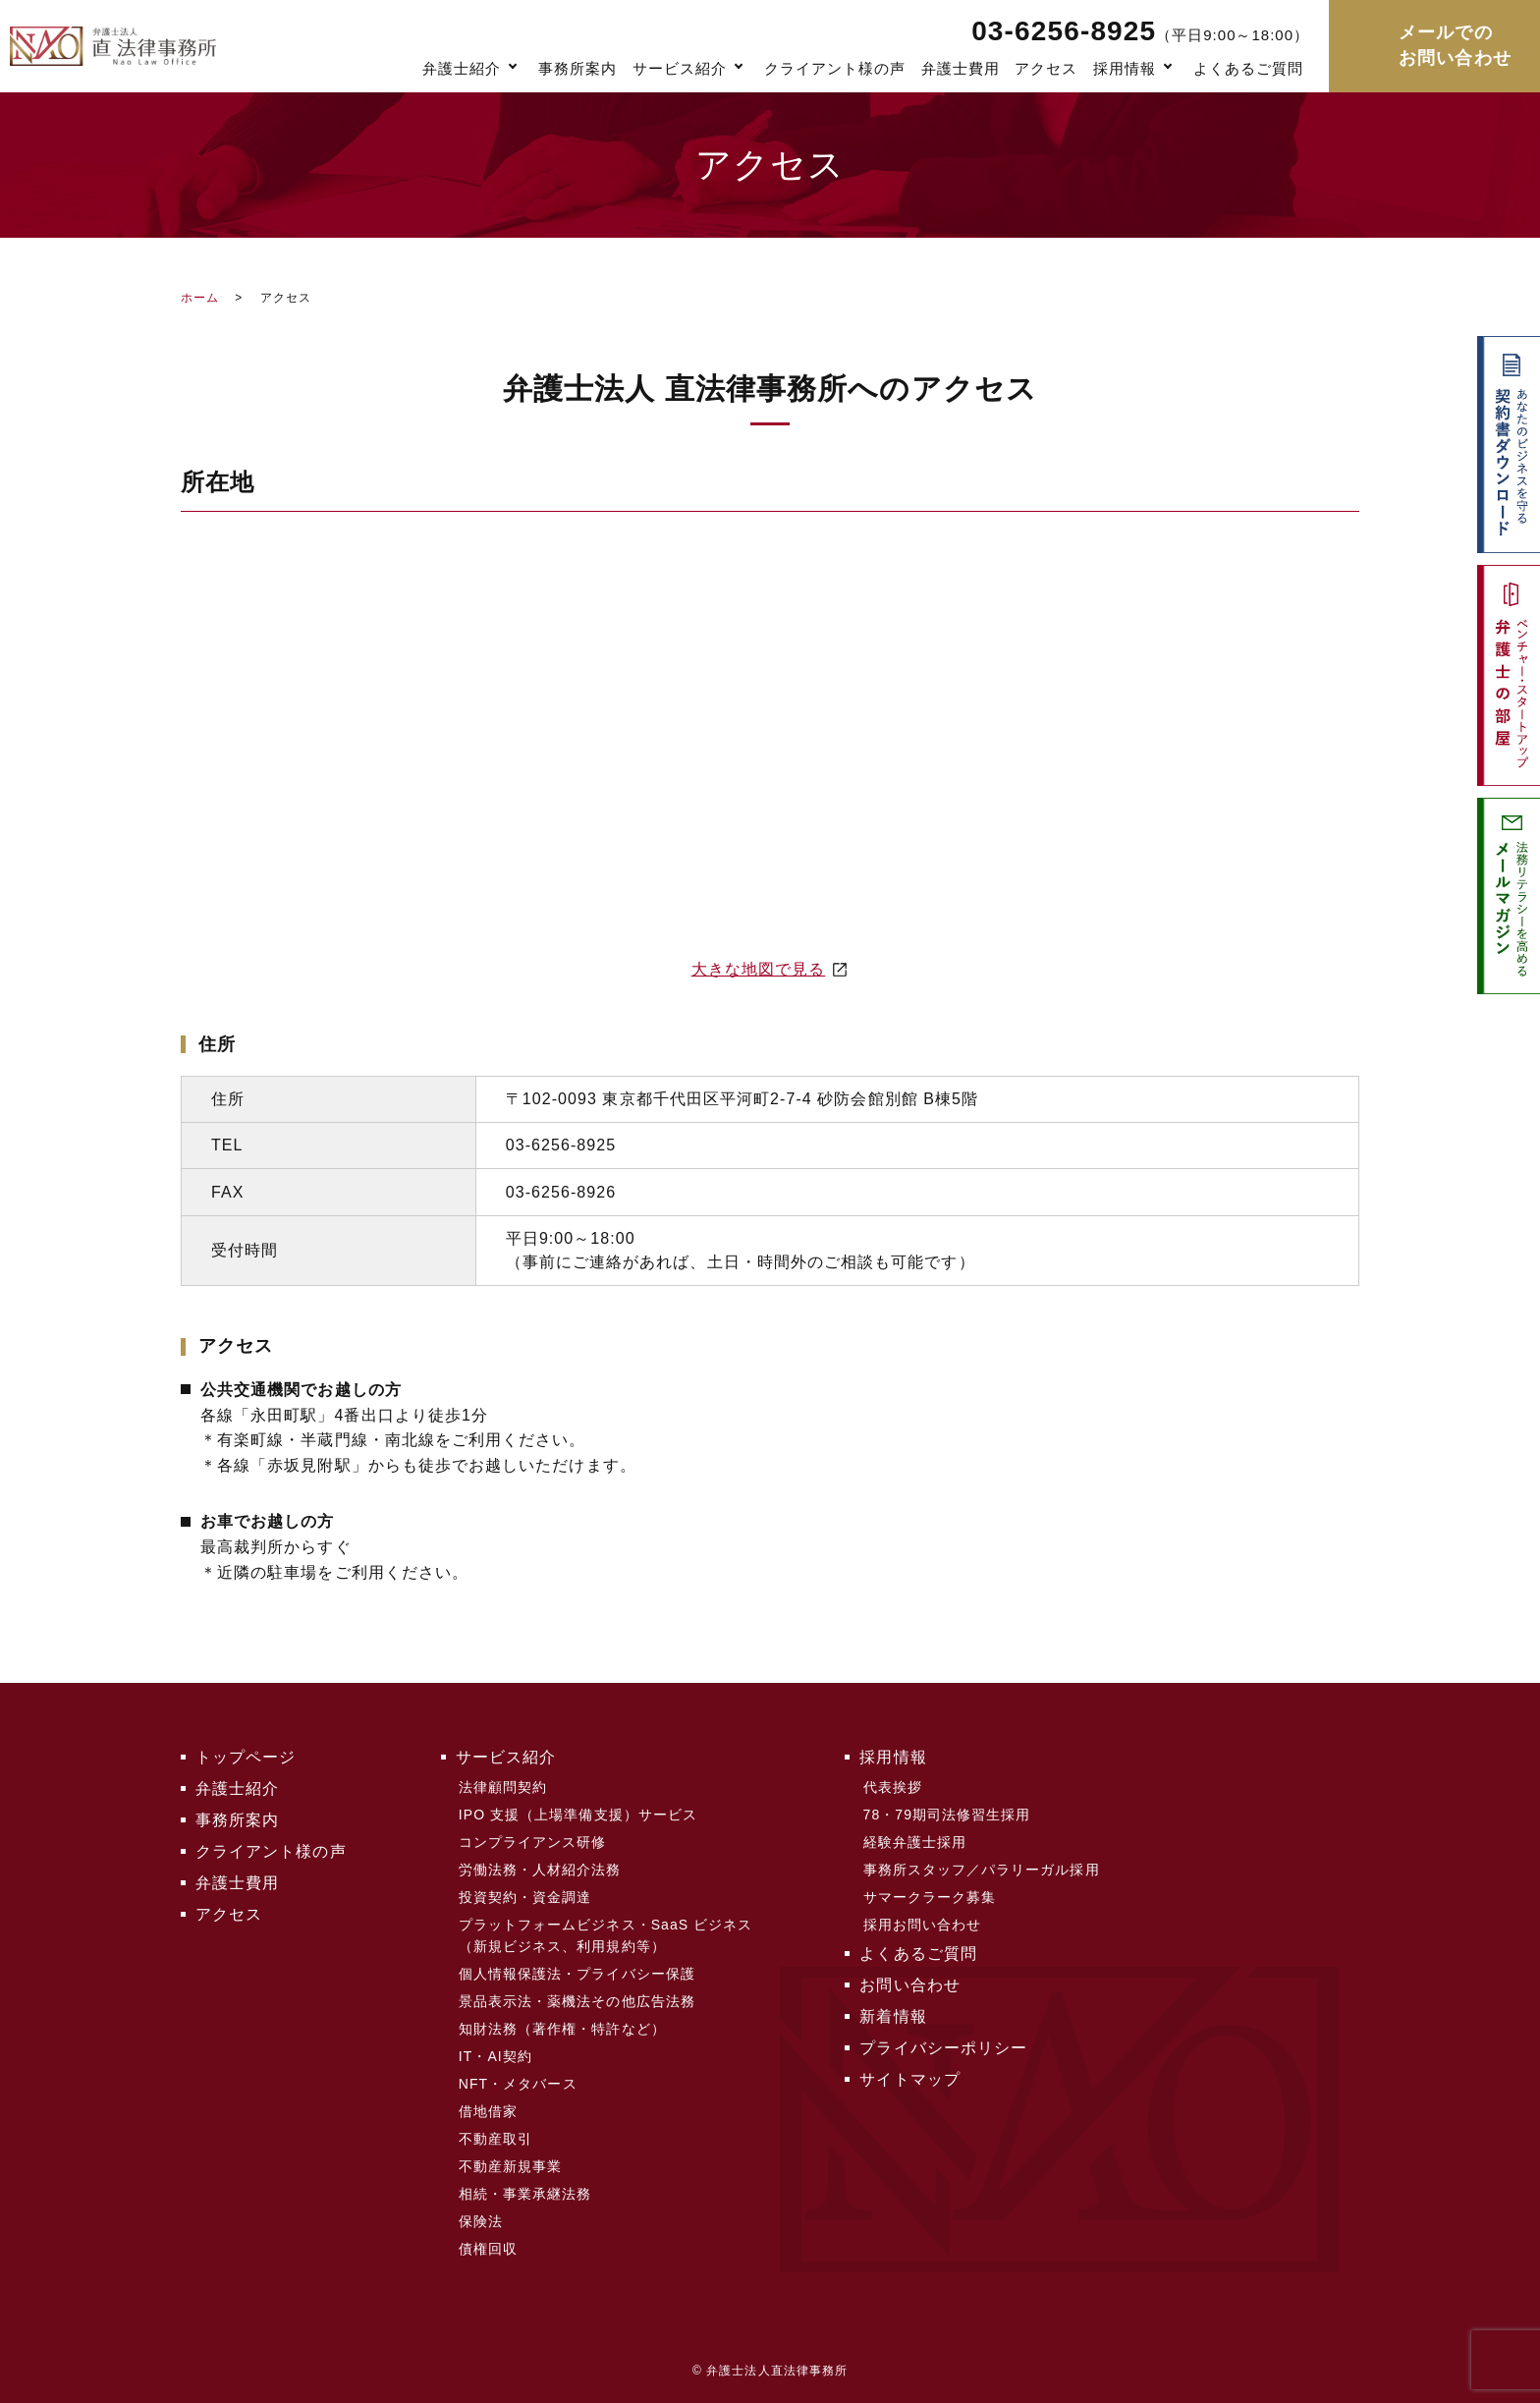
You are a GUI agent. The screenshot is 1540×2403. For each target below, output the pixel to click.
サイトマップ (909, 2079)
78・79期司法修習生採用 (947, 1814)
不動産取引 (495, 2139)
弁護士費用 (960, 68)
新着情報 (892, 2016)
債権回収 (488, 2249)
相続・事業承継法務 (525, 2194)
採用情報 (1124, 68)
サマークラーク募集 (930, 1897)
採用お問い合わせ (922, 1924)
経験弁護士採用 (914, 1842)
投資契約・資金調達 (525, 1897)
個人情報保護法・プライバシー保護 (577, 1974)
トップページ (245, 1757)
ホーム (200, 298)
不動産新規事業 (510, 2166)
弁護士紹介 (461, 68)
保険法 (481, 2221)
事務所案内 (577, 68)
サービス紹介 (679, 68)
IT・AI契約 (495, 2056)
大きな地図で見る (758, 969)
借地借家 (488, 2111)
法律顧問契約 (503, 1787)
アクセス (1046, 68)
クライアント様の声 (835, 68)
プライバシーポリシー (943, 2048)
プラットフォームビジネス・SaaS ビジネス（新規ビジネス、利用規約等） (606, 1935)
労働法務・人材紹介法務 (540, 1869)
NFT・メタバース (518, 2084)
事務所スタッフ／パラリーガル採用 (981, 1869)
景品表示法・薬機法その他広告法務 (577, 2001)
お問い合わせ (909, 1985)
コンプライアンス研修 (533, 1842)
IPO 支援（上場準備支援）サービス (578, 1814)
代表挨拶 (892, 1787)
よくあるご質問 (1248, 68)
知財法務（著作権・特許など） (562, 2029)
